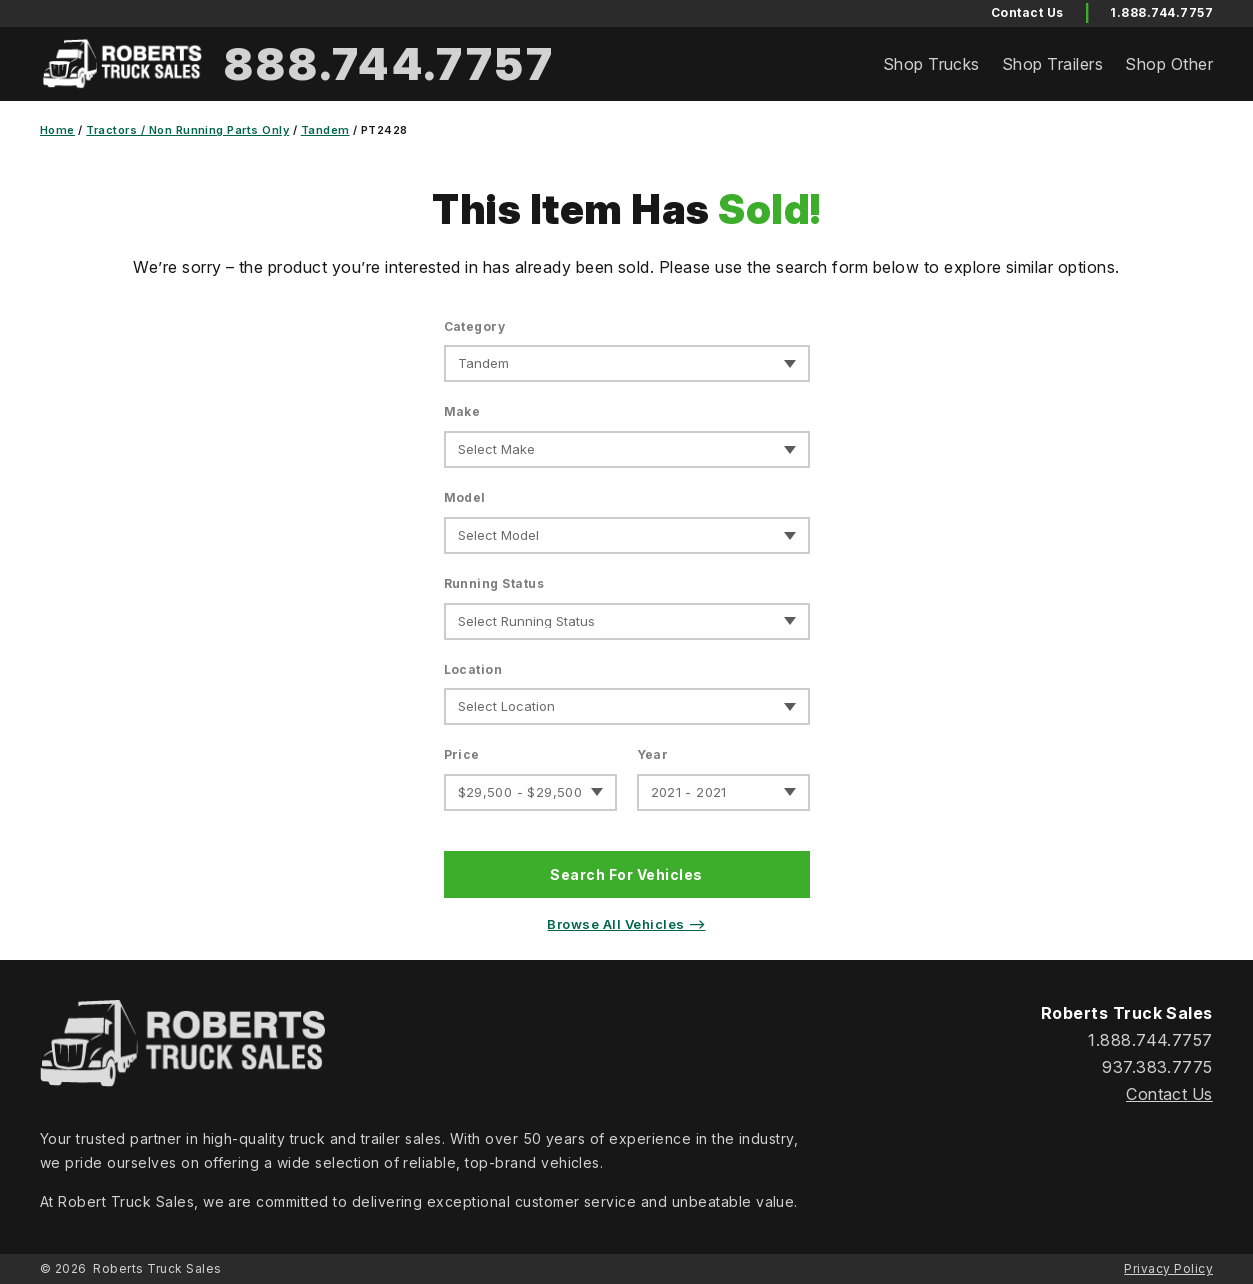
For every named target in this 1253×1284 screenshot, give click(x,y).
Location (473, 669)
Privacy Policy (1168, 1268)
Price (462, 754)
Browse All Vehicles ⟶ (626, 924)
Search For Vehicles (626, 874)
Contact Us (1169, 1094)
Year (653, 754)
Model (465, 497)
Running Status (494, 583)
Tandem (325, 130)
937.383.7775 (1157, 1067)
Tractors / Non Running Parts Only (187, 130)
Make (462, 411)
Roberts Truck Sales (157, 1268)
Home (57, 130)
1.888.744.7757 (1161, 12)
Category (475, 326)
